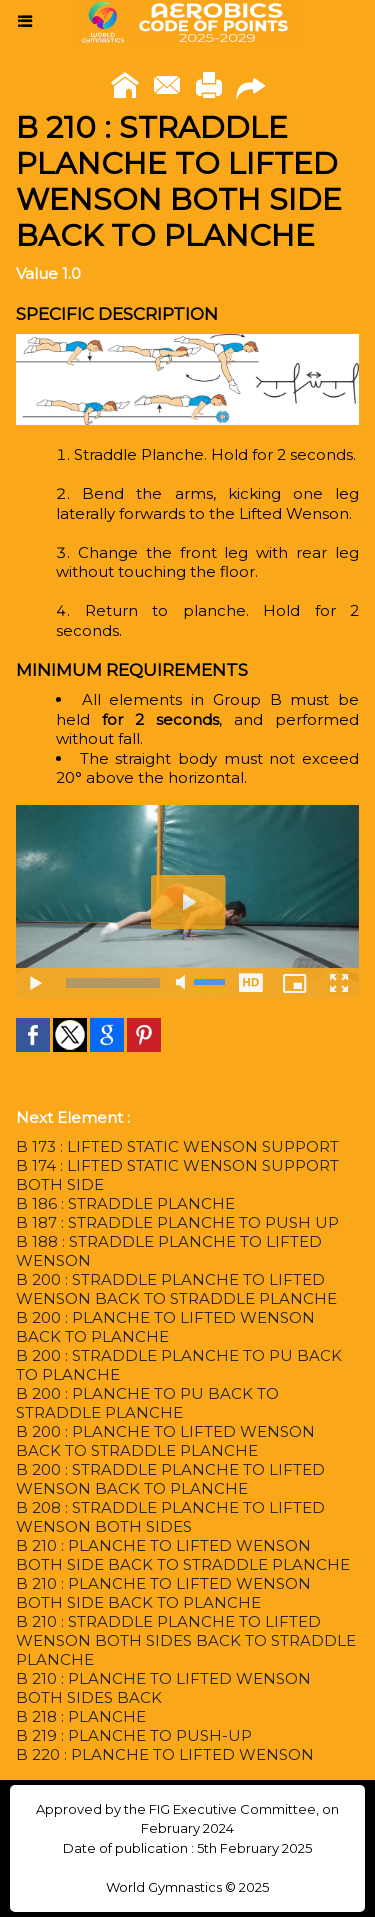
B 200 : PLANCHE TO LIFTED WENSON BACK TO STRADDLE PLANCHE (165, 1441)
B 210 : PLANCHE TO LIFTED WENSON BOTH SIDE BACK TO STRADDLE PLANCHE (183, 1555)
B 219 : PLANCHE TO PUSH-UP (134, 1735)
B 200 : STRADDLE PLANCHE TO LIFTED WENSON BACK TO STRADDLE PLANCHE (176, 1289)
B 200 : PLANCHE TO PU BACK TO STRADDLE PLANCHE (147, 1403)
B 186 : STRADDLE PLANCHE (125, 1203)
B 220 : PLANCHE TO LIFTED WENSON (165, 1754)
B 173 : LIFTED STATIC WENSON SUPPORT (177, 1146)
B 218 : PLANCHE (81, 1716)
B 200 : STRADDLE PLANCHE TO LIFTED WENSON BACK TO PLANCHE (170, 1479)
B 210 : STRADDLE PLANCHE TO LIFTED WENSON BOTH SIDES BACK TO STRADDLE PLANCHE (186, 1640)
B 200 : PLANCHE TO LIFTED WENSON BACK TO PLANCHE (165, 1327)
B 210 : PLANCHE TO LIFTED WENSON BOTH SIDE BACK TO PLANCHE (163, 1593)
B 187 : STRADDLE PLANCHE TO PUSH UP (177, 1222)
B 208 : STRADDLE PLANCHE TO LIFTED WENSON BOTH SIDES (170, 1517)
